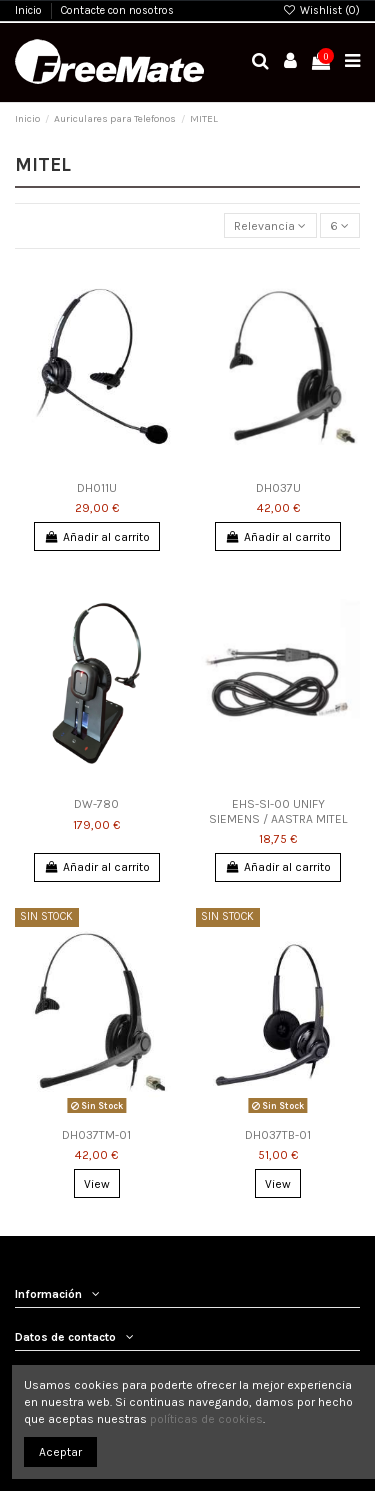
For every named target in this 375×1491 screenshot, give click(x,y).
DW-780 (96, 804)
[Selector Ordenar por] (270, 225)
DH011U (97, 488)
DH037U (278, 488)
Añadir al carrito (96, 537)
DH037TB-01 (278, 1135)
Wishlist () (321, 10)
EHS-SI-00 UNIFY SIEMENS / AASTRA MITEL (278, 811)
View (97, 1184)
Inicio (30, 10)
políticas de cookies (206, 1419)
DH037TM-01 (96, 1135)
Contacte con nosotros (117, 10)
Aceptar (60, 1452)
